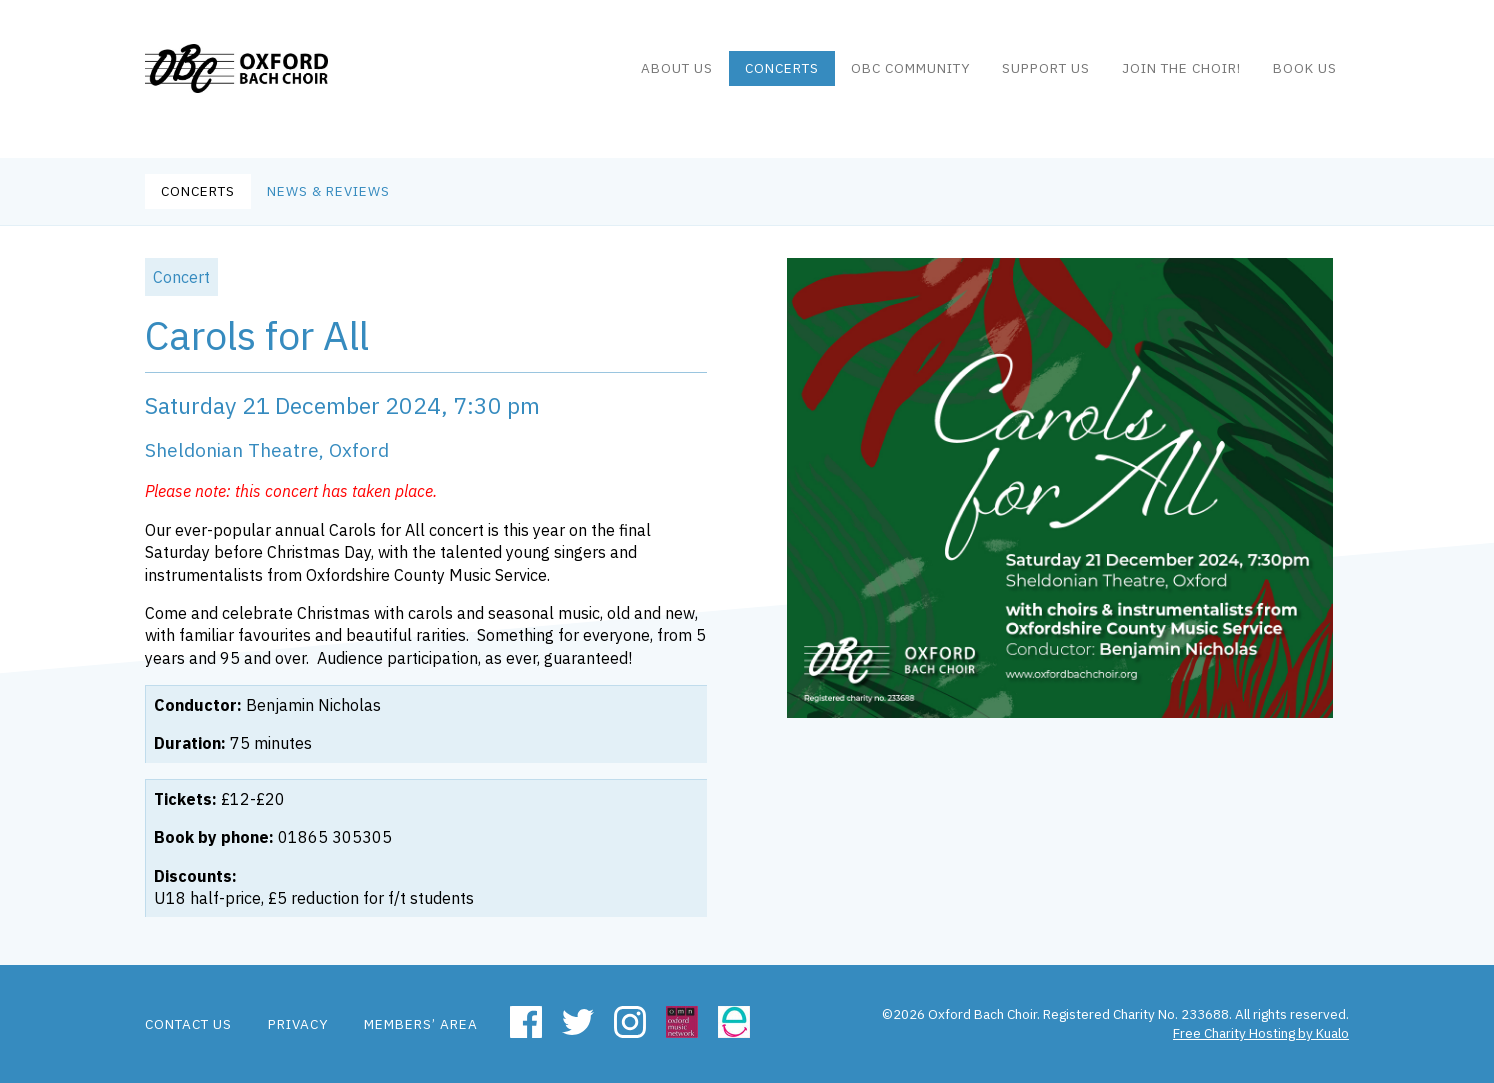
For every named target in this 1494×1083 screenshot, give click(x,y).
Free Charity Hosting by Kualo (1261, 1033)
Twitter (578, 1022)
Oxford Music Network (682, 1022)
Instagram (630, 1022)
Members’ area (421, 1024)
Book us (1305, 79)
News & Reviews (328, 191)
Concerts (782, 79)
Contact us (188, 1024)
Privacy (298, 1024)
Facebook (526, 1022)
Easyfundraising (734, 1022)
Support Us (1046, 79)
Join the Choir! (1181, 79)
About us (677, 79)
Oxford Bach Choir (262, 80)
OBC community (910, 79)
